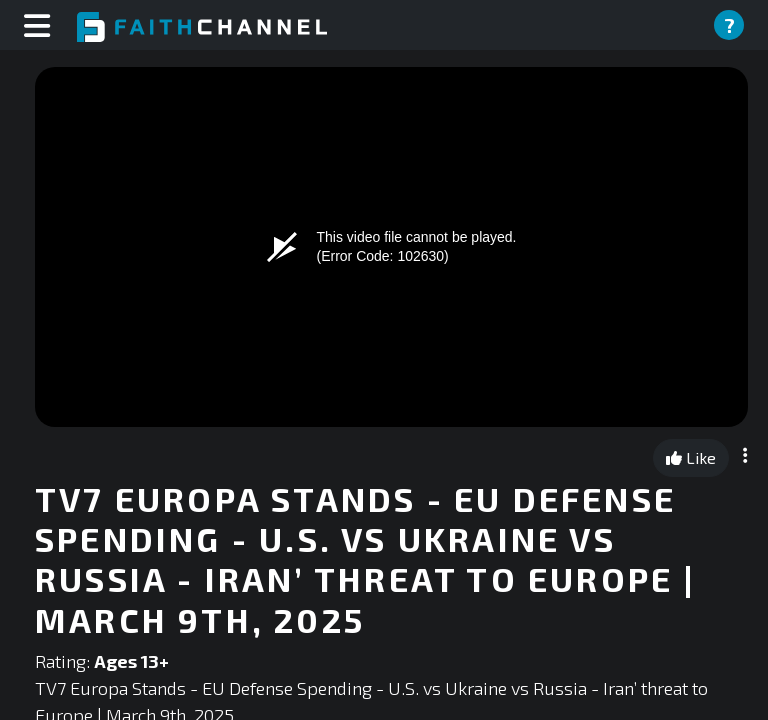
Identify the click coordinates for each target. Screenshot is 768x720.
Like (691, 457)
